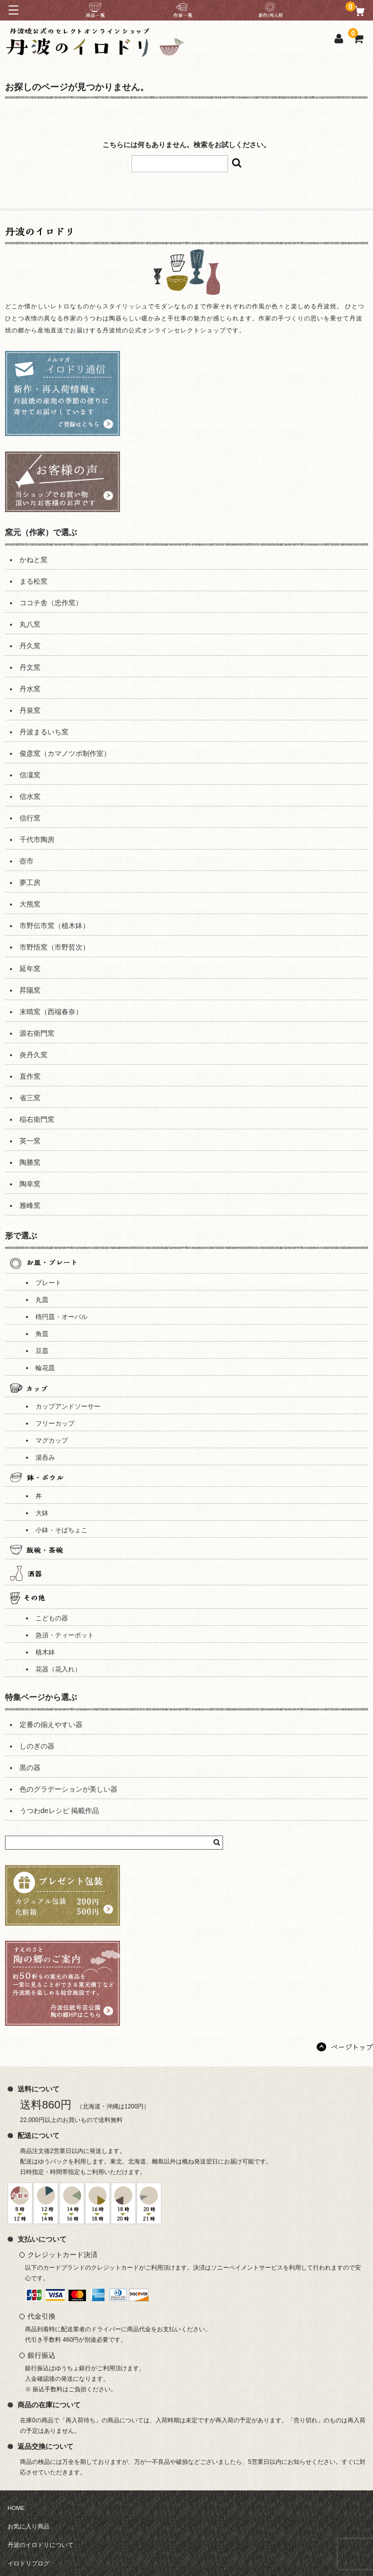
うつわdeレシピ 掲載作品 (59, 1811)
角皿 (42, 1334)
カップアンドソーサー (68, 1406)
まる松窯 (34, 581)
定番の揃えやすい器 (51, 1725)
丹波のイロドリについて (41, 2545)
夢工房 (30, 883)
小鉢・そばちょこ (62, 1530)
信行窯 (30, 818)
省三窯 (30, 1098)
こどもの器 (52, 1618)
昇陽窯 (30, 990)
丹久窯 (30, 646)
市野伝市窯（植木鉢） (55, 926)
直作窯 (30, 1076)
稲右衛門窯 (37, 1119)
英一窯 (30, 1141)
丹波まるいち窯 (44, 732)
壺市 (27, 861)
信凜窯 (30, 775)
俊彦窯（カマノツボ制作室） (65, 753)
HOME (16, 2508)
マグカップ (52, 1440)
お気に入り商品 (29, 2526)
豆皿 (42, 1351)
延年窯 (30, 969)
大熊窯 (30, 904)
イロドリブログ (29, 2563)
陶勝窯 (30, 1162)
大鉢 (42, 1513)
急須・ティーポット (65, 1635)
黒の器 (30, 1768)
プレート (49, 1282)
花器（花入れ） (58, 1669)
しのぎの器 (37, 1746)
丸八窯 (30, 624)
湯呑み (45, 1457)
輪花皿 (45, 1368)
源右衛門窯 (37, 1033)
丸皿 (42, 1300)
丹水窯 (30, 689)
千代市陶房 (37, 839)
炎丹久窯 (34, 1055)
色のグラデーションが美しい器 (69, 1789)
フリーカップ (55, 1423)
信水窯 (30, 796)
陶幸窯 (30, 1184)
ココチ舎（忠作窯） (51, 603)
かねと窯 (34, 560)
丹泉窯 (30, 710)
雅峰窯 (30, 1205)
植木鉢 (45, 1652)
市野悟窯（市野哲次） (55, 947)
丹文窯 (30, 667)
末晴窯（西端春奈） (51, 1012)
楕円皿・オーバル (62, 1317)
